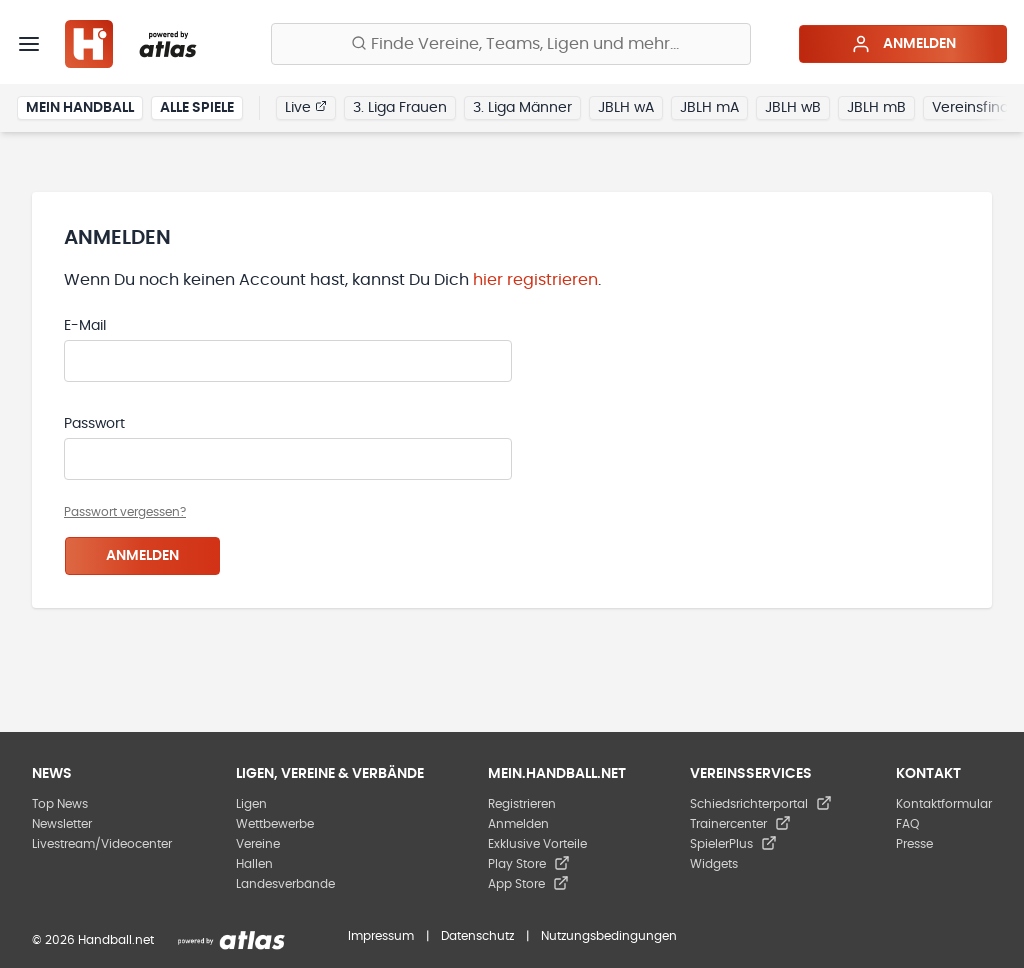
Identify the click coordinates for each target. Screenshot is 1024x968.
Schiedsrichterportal (761, 804)
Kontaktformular (944, 804)
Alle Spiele (197, 108)
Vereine (258, 844)
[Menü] (29, 44)
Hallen (254, 864)
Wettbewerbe (275, 824)
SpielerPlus (733, 844)
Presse (914, 844)
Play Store (529, 864)
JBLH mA (709, 108)
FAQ (907, 824)
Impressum (381, 936)
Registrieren (522, 804)
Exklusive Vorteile (537, 844)
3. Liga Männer (522, 108)
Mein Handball (80, 108)
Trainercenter (740, 824)
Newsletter (62, 824)
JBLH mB (876, 108)
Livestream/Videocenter (102, 844)
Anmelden (903, 44)
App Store (528, 884)
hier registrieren (535, 280)
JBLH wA (626, 108)
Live (306, 107)
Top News (60, 804)
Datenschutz (477, 936)
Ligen (251, 804)
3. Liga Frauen (400, 108)
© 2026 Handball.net (93, 940)
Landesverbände (285, 884)
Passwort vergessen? (125, 512)
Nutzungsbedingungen (609, 936)
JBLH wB (793, 108)
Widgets (714, 864)
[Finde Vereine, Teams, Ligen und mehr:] (511, 44)
